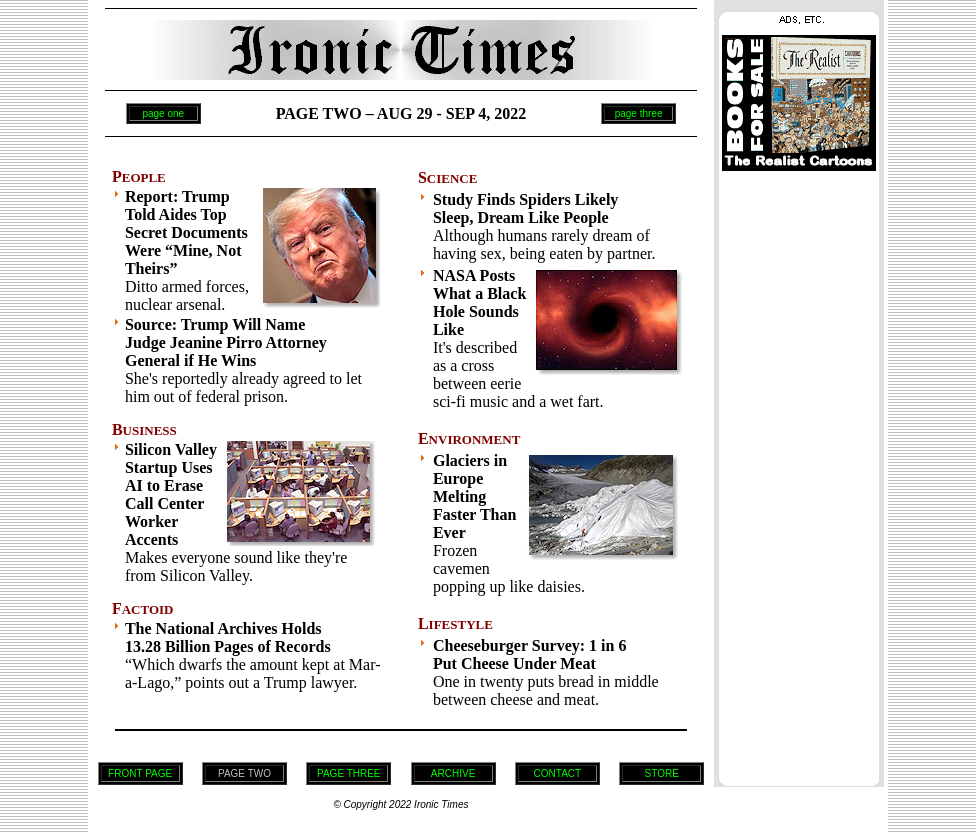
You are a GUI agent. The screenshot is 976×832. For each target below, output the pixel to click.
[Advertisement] (799, 473)
